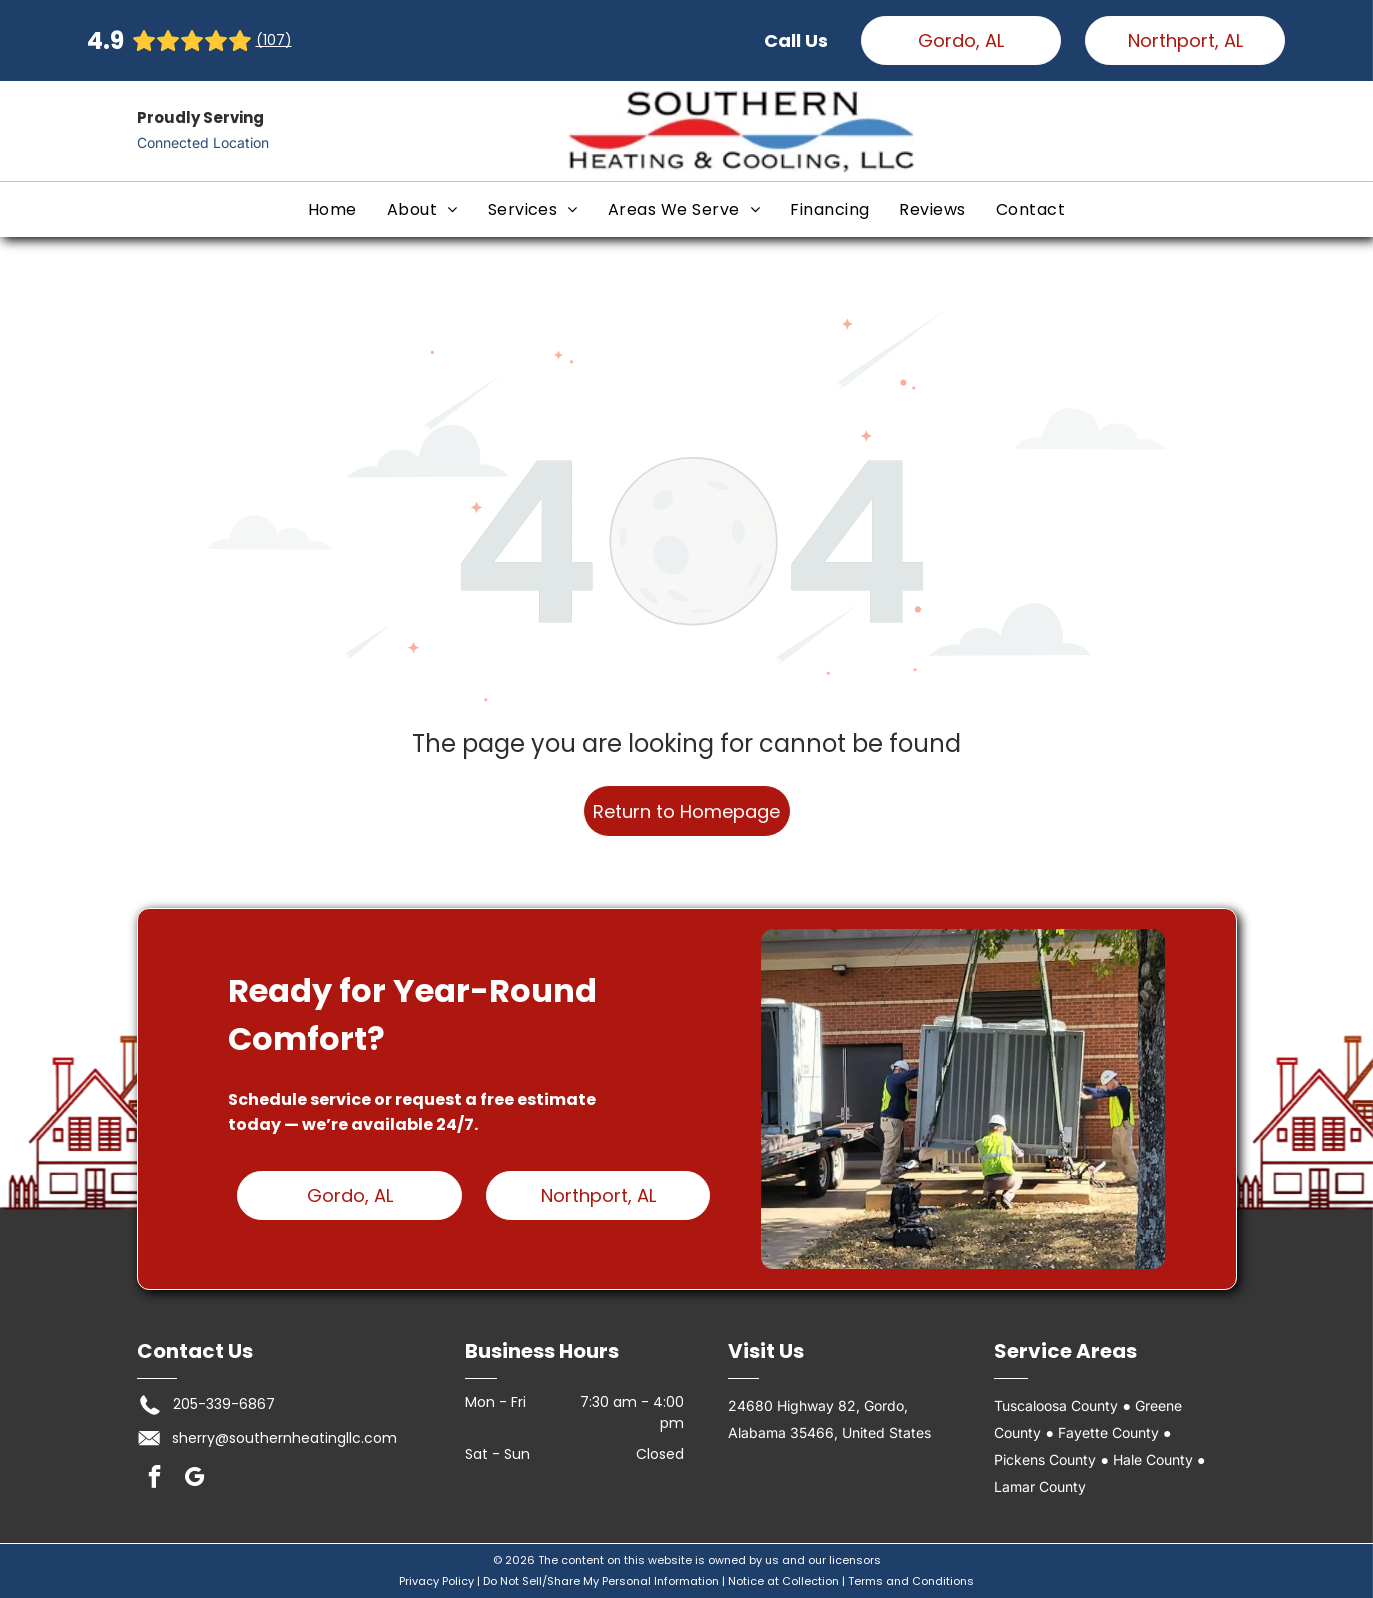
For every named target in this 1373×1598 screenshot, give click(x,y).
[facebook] (154, 1479)
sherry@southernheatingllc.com (284, 1438)
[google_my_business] (194, 1479)
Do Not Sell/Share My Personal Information (601, 1581)
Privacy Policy (436, 1581)
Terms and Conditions (911, 1581)
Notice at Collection (783, 1581)
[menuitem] (332, 209)
